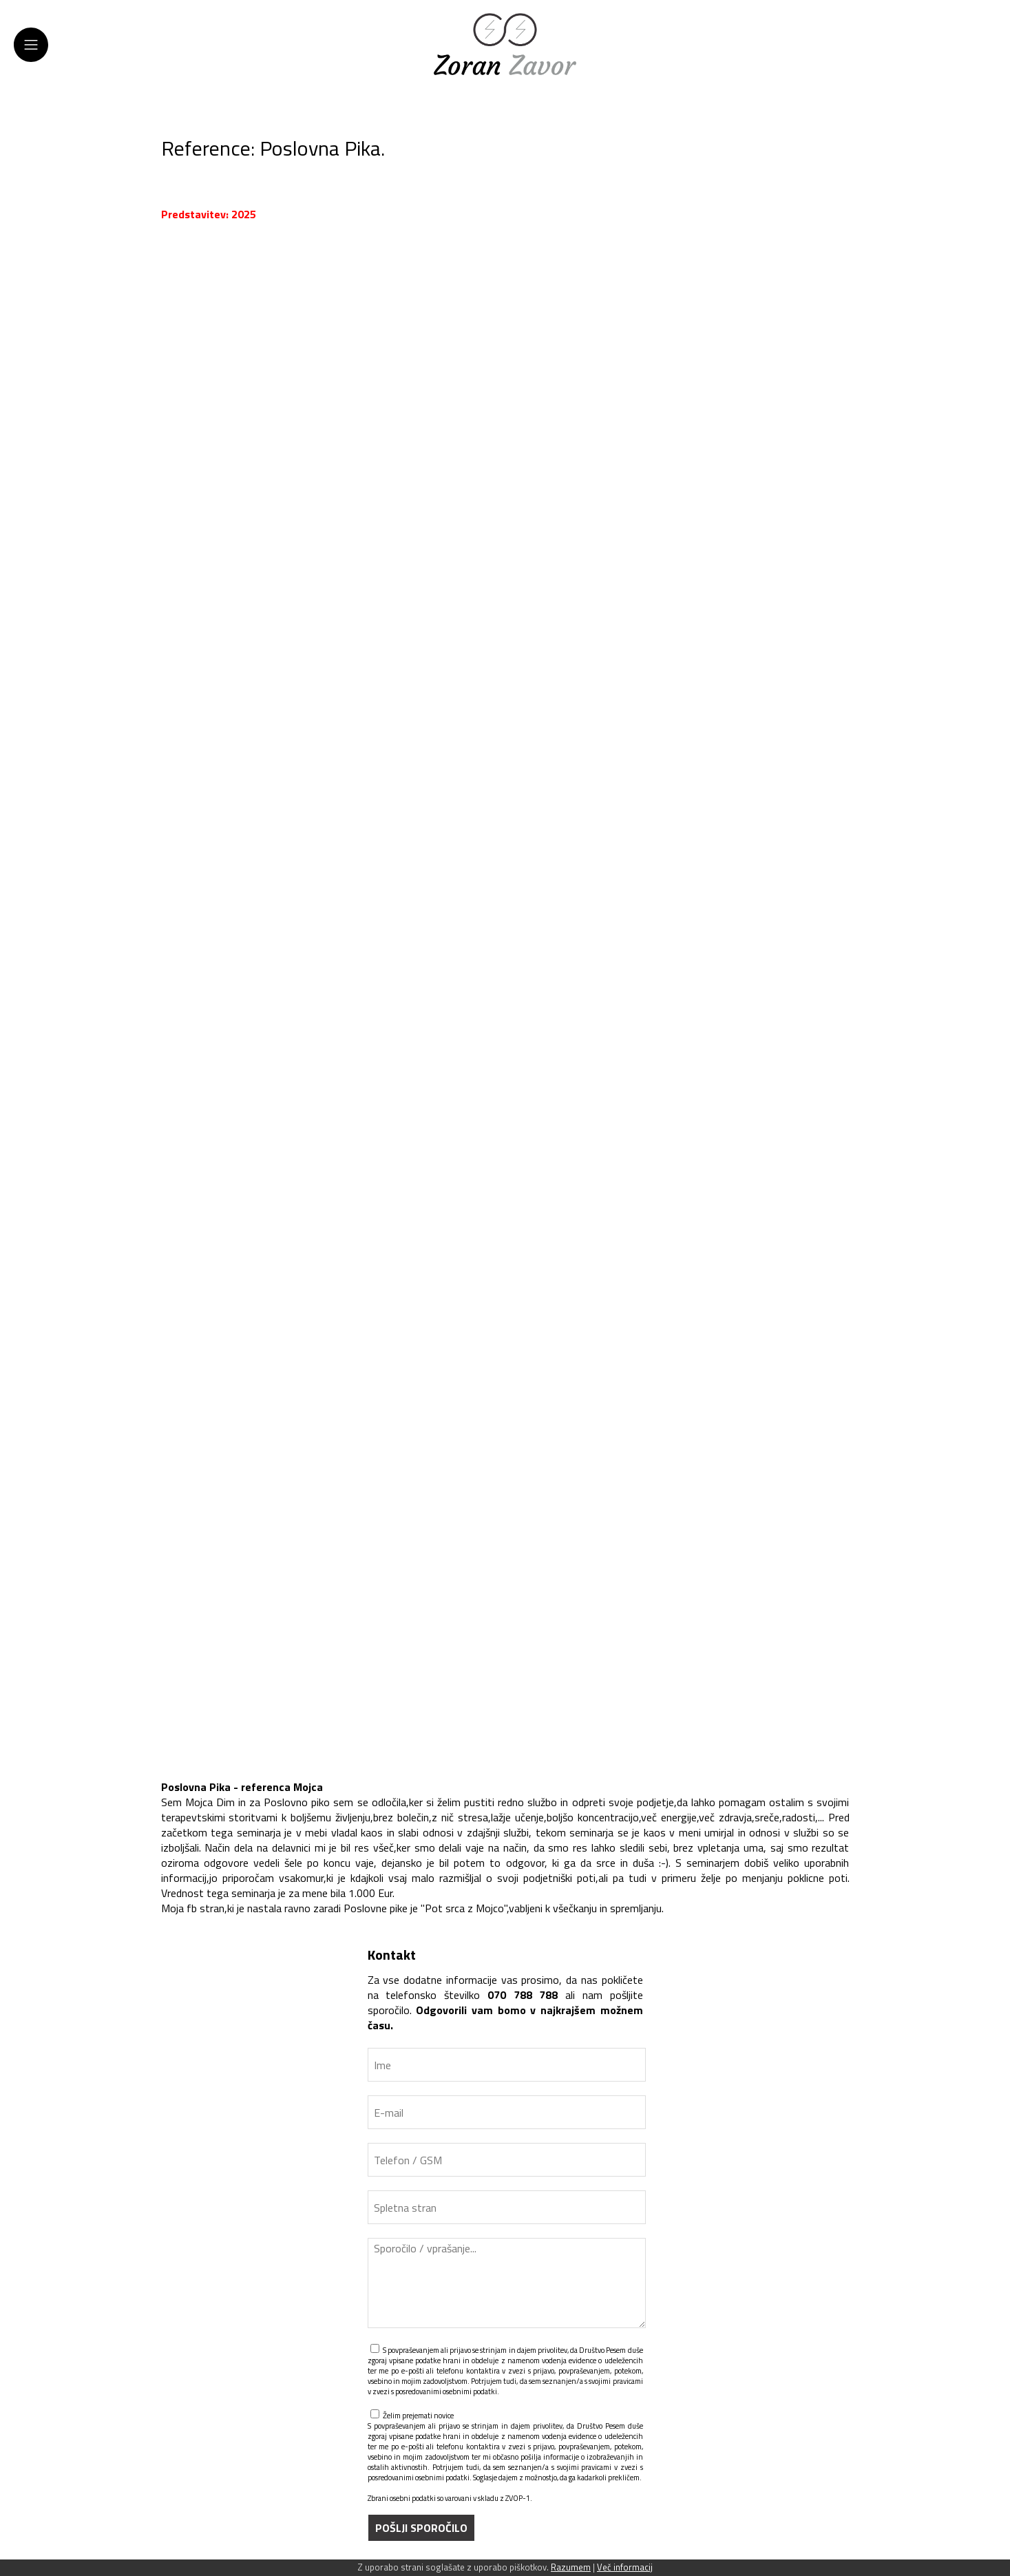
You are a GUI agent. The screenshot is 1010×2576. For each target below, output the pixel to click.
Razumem (571, 2567)
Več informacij (625, 2567)
